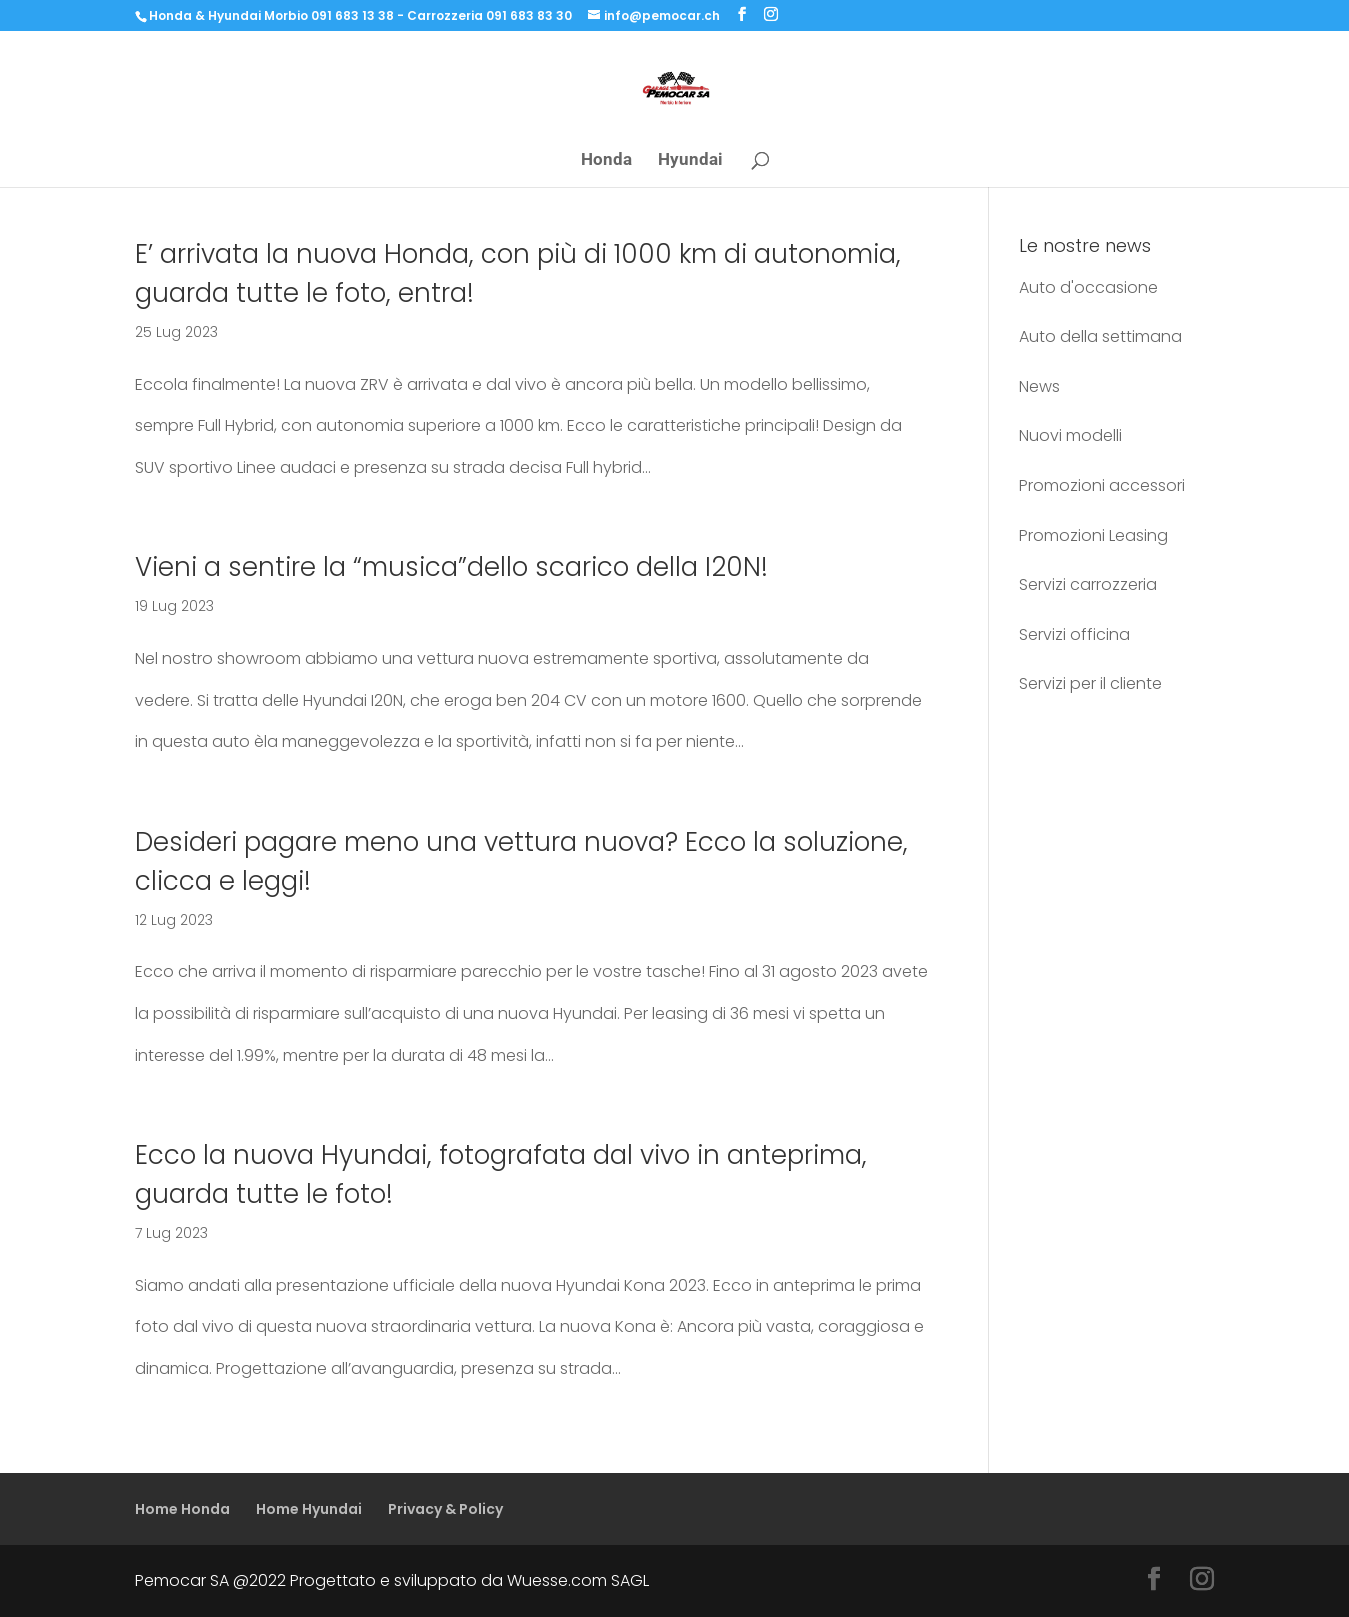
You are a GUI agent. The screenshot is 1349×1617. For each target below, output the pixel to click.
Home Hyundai (309, 1509)
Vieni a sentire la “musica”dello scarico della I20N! (451, 567)
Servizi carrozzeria (1088, 584)
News (1039, 386)
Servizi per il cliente (1090, 683)
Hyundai (690, 160)
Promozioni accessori (1102, 485)
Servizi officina (1074, 634)
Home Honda (182, 1509)
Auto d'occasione (1088, 287)
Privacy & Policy (445, 1509)
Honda (606, 160)
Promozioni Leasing (1093, 535)
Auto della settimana (1100, 336)
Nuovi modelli (1070, 435)
